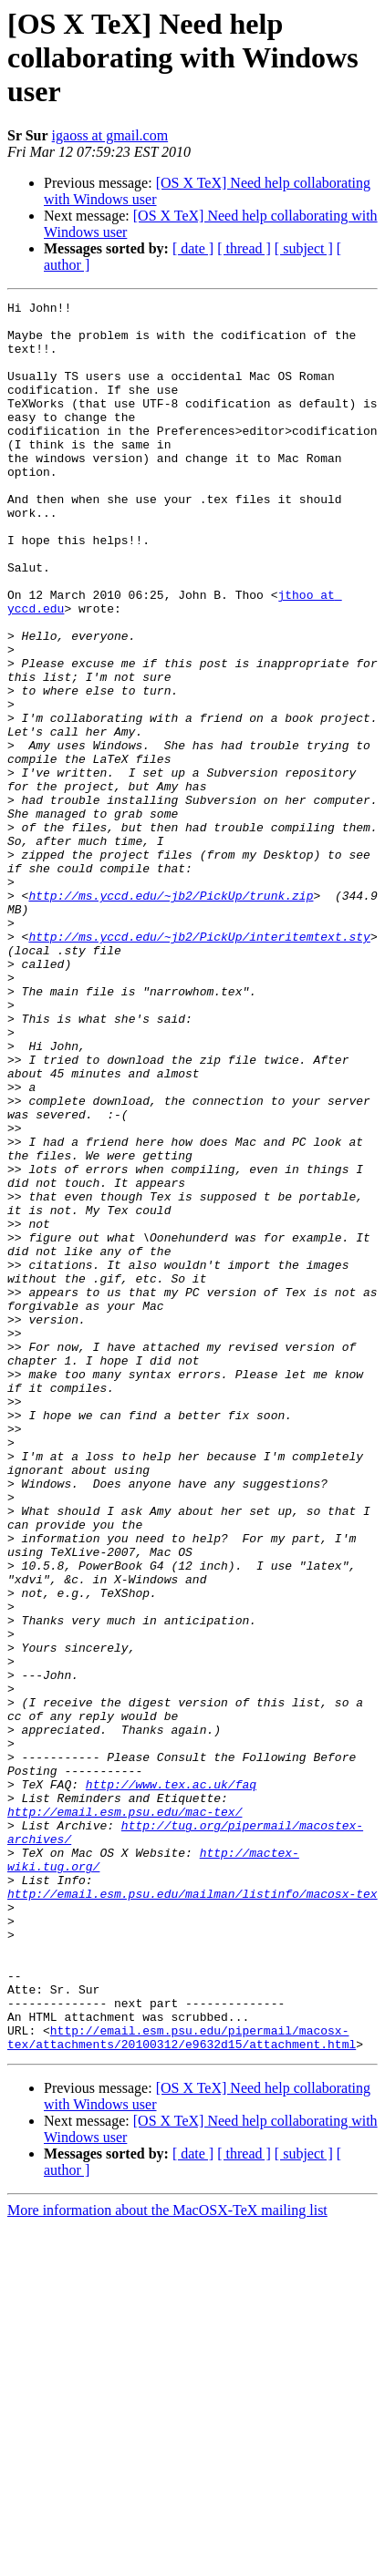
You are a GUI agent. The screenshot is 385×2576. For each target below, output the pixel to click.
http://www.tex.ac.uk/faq (171, 2082)
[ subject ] (304, 248)
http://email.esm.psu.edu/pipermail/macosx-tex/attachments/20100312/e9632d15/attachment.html (181, 2385)
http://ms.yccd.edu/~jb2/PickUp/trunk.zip (170, 1015)
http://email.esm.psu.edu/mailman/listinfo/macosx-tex (192, 2213)
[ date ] (192, 248)
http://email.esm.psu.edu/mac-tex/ (124, 2115)
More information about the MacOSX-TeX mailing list (167, 2560)
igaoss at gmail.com (110, 135)
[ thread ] (244, 248)
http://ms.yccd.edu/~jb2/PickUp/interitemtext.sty (198, 1064)
